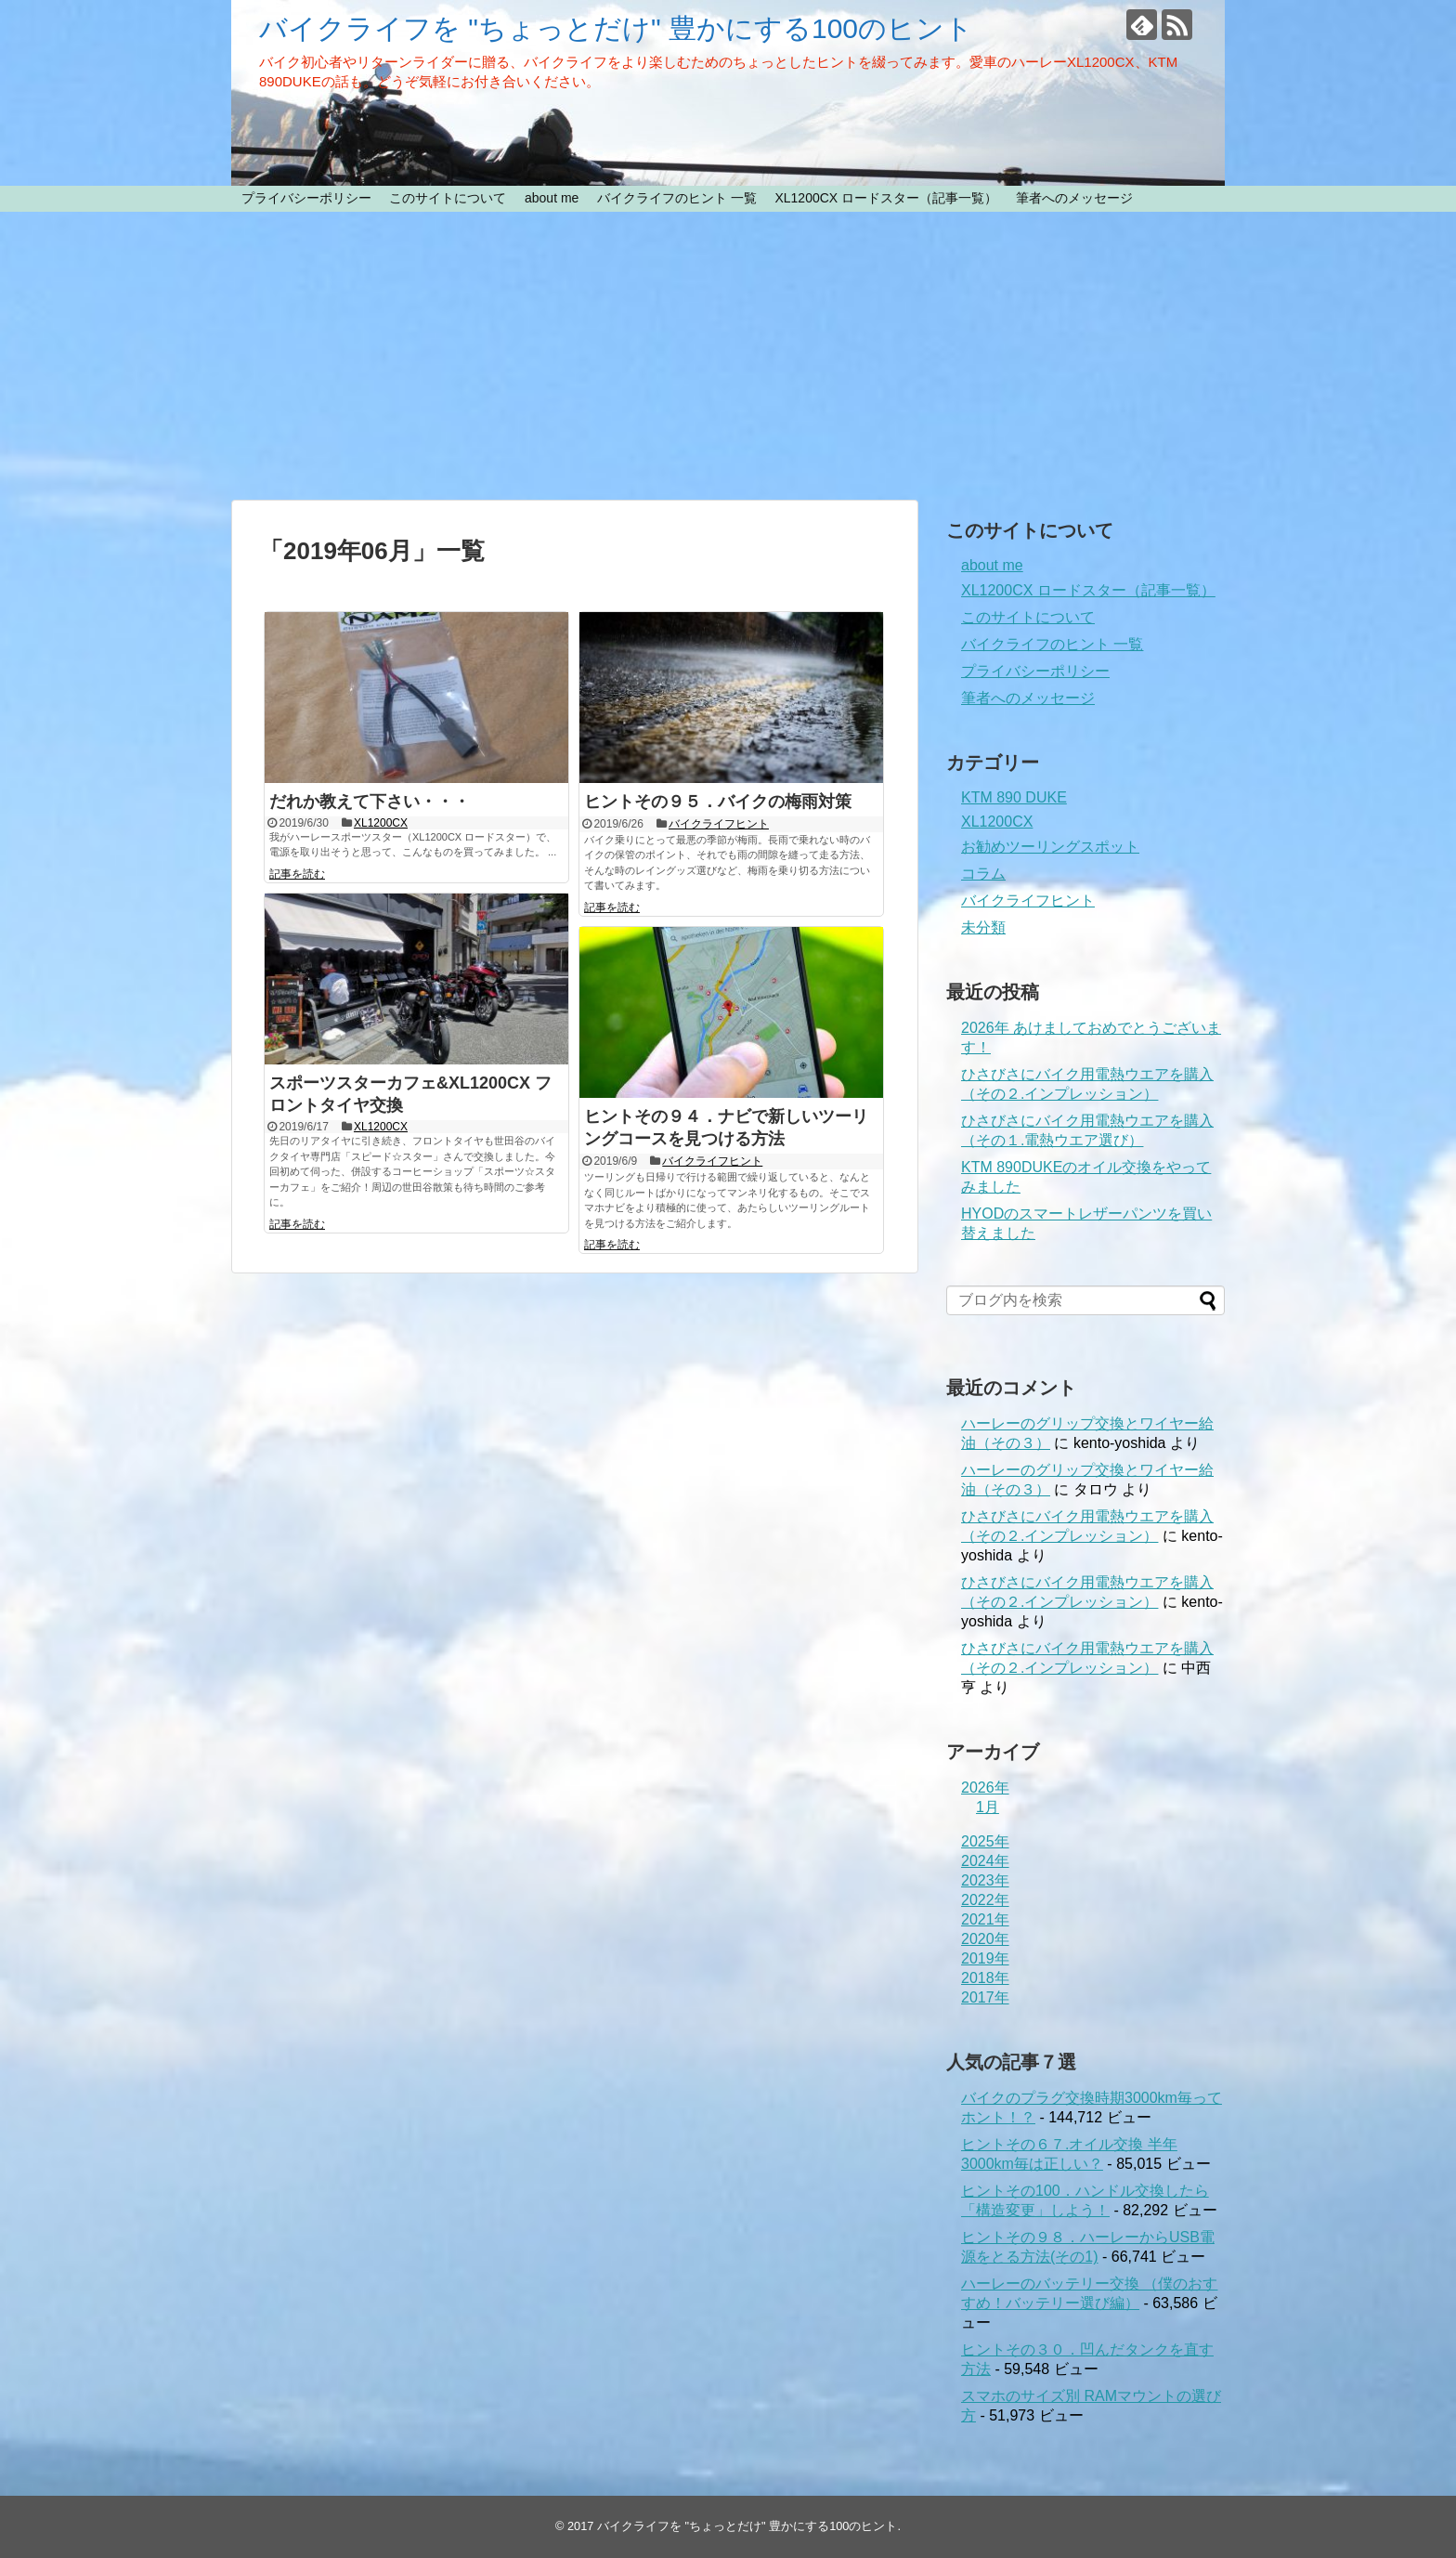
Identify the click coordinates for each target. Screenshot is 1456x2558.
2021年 (985, 1919)
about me (551, 197)
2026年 (985, 1787)
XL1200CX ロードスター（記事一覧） (885, 197)
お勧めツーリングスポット (1050, 847)
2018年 (985, 1978)
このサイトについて (447, 197)
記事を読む (297, 874)
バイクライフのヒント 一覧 (677, 197)
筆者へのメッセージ (1074, 197)
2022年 (985, 1900)
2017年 (985, 1997)
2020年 (985, 1939)
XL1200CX (381, 822)
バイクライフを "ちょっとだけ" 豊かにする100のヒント (616, 28)
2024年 (985, 1861)
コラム (983, 873)
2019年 (985, 1958)
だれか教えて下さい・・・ (369, 801)
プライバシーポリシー (306, 197)
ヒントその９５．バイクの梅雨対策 (718, 801)
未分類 (983, 927)
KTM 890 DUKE (1014, 797)
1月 (987, 1807)
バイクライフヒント (719, 823)
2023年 (985, 1880)
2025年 (985, 1841)
